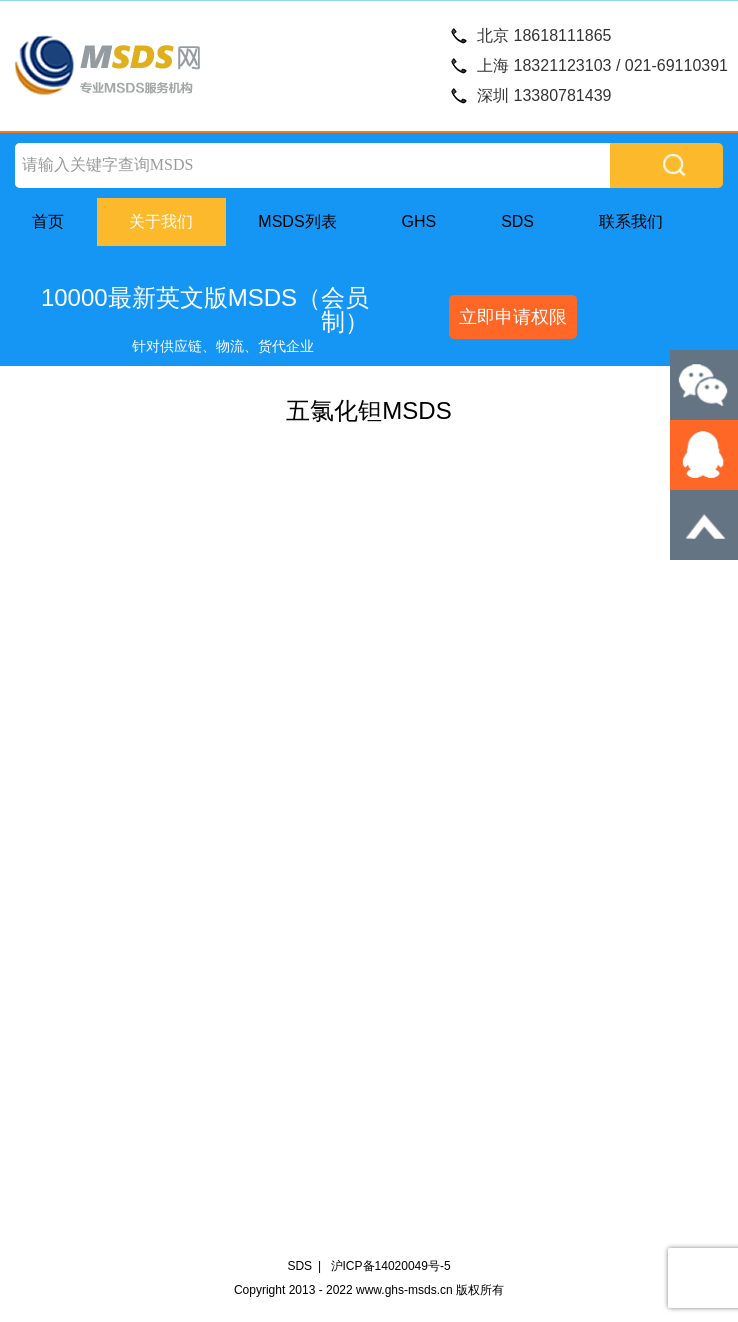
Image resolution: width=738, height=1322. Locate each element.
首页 (48, 221)
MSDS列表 (297, 221)
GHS (419, 221)
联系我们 (631, 221)
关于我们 (161, 221)
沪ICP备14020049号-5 (391, 1266)
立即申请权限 (513, 317)
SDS (517, 221)
